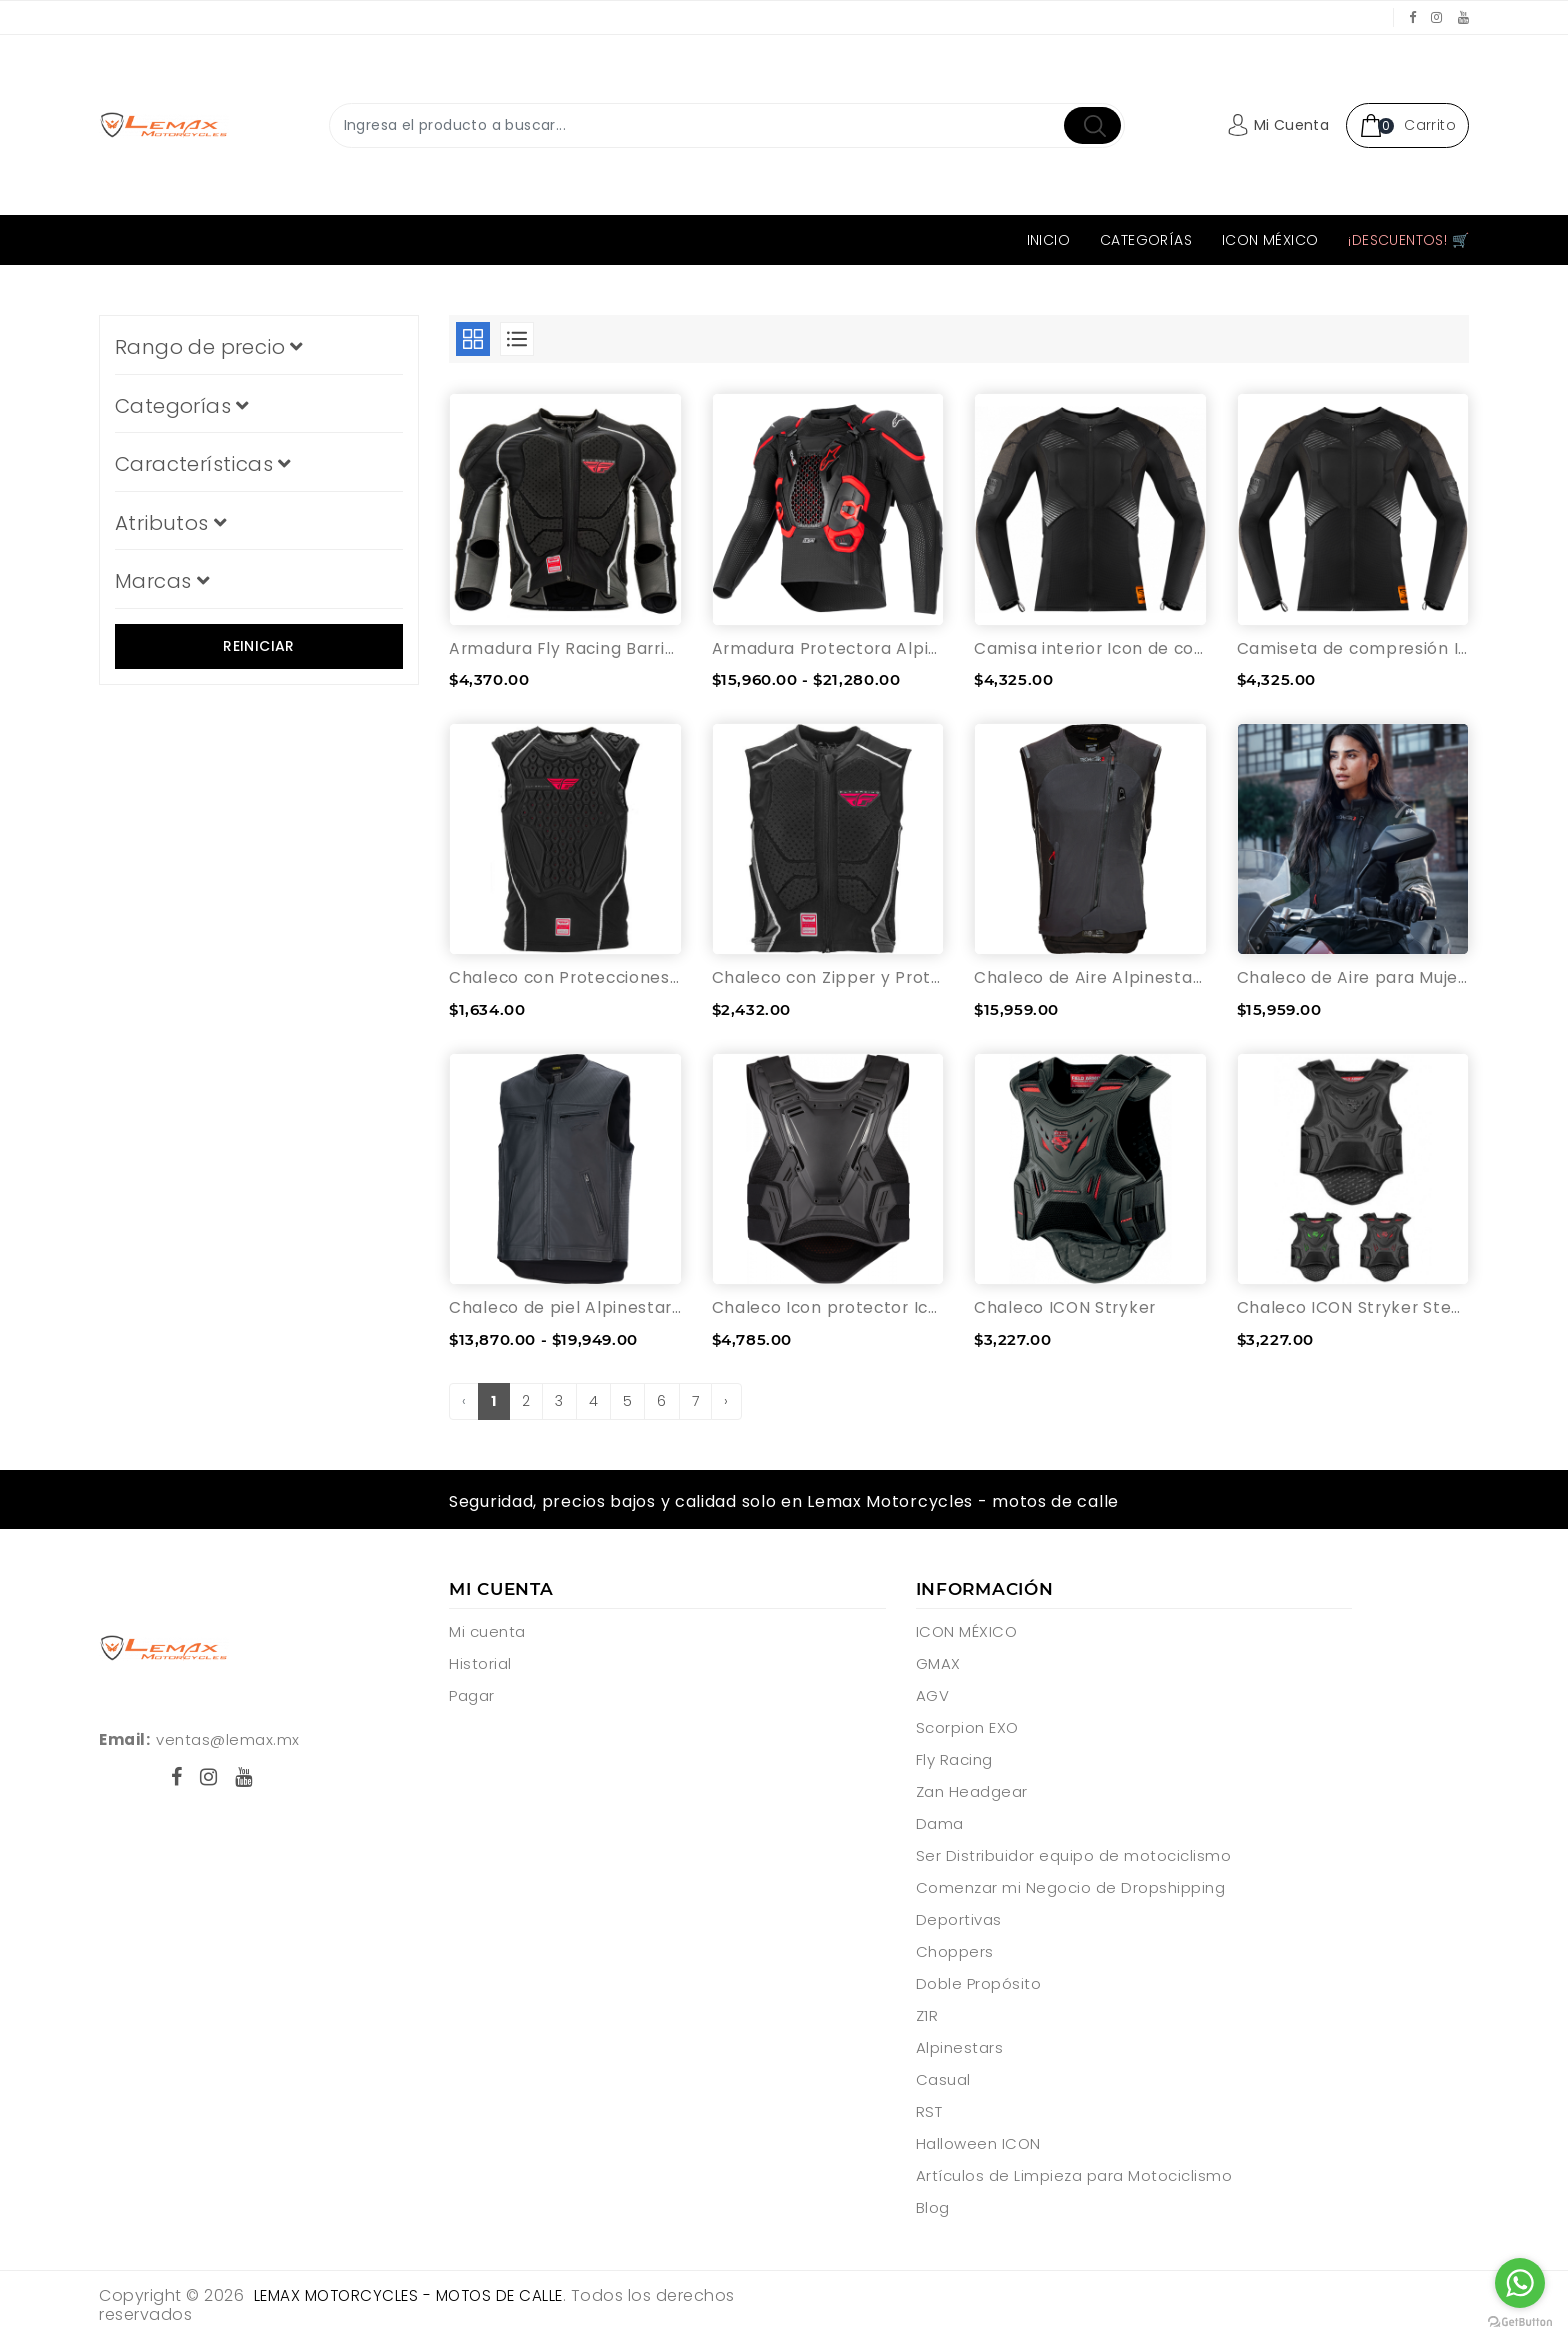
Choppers (955, 1953)
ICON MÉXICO (1270, 240)
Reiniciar (259, 646)
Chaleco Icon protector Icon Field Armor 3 (828, 1309)
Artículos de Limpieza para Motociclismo (1074, 2177)
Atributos (170, 523)
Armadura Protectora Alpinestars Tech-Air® (828, 648)
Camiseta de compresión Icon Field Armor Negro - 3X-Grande (1353, 648)
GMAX (938, 1665)
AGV (933, 1697)
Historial (480, 1665)
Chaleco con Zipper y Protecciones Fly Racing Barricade (828, 978)
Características (203, 464)
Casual (943, 2081)
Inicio (1048, 240)
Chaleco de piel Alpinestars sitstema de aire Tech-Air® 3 (565, 1309)
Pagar (472, 1697)
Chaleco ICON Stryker (1067, 1309)
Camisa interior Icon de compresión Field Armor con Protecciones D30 (1090, 648)
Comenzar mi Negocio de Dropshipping (1071, 1889)
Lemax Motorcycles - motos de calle (415, 2297)
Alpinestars (960, 2049)
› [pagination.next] (726, 1403)
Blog (933, 2209)
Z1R (927, 2017)
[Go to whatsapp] (1520, 2283)
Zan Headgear (972, 1793)
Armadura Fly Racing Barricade (565, 648)
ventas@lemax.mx (228, 1740)
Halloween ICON (978, 2145)
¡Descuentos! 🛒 (1408, 240)
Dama (940, 1825)
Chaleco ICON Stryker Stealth (1353, 1309)
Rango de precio (209, 347)
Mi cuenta (487, 1633)
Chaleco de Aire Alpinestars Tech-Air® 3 (1090, 978)
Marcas (162, 581)
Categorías (1146, 240)
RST (929, 2113)
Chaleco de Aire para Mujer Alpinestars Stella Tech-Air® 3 (1353, 978)
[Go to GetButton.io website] (1520, 2321)
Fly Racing (954, 1761)
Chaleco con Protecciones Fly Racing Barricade (565, 978)
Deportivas (959, 1921)
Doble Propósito (979, 1985)
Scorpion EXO (967, 1729)
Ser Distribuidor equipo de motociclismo (1074, 1857)
